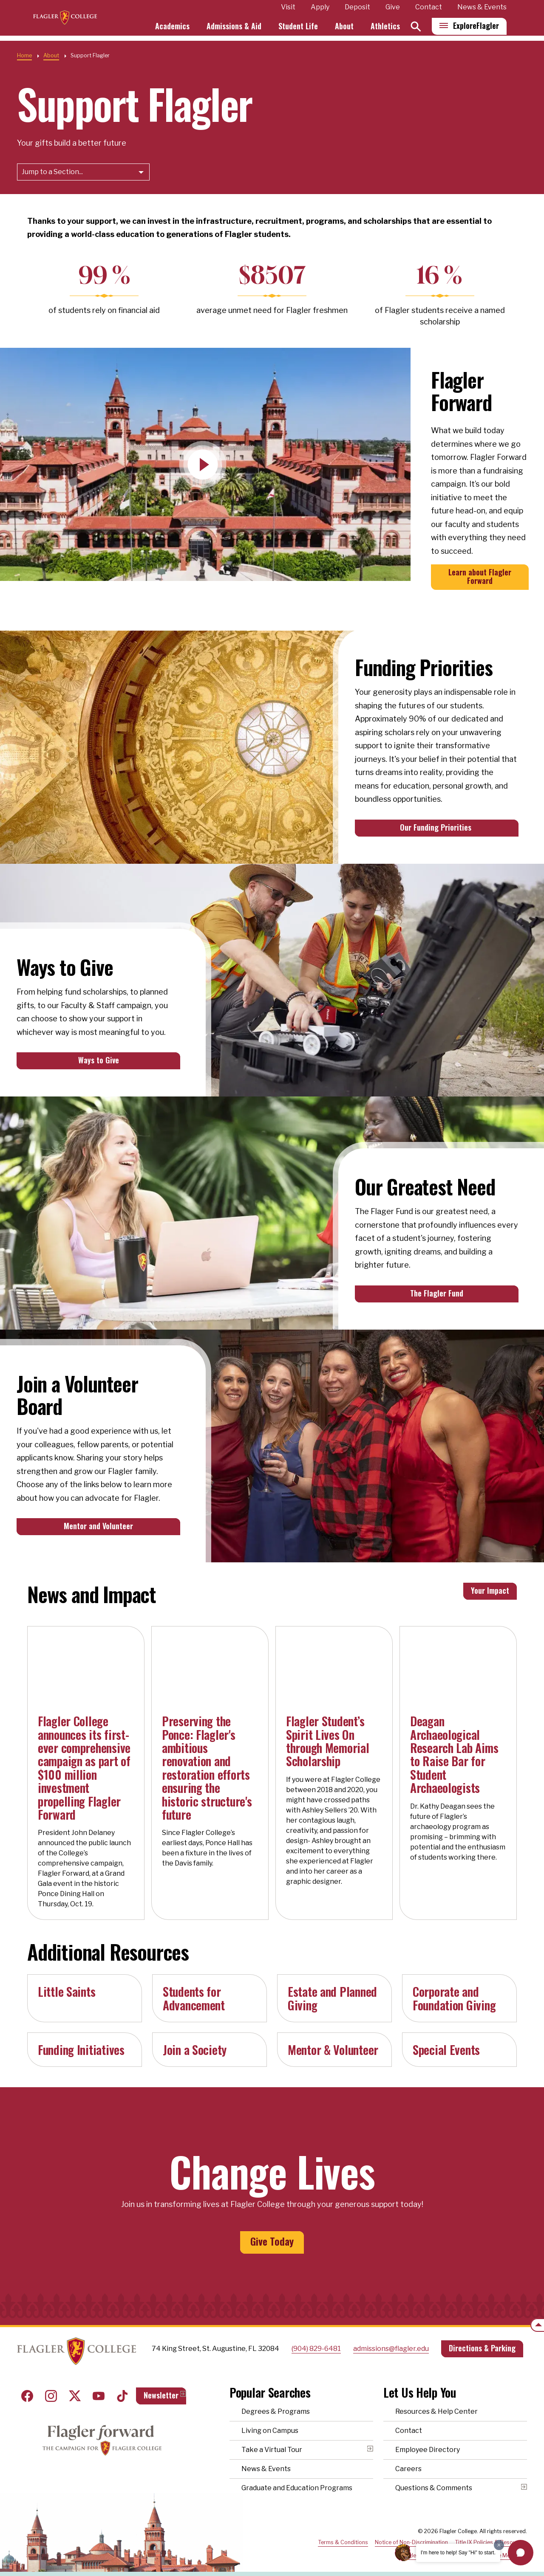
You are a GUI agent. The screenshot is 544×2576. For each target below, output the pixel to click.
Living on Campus (269, 2421)
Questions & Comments (433, 2478)
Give (392, 7)
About (344, 23)
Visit (288, 7)
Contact (428, 7)
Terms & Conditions (343, 2532)
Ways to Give (98, 1059)
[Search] (416, 31)
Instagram (51, 2386)
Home (24, 55)
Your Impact (490, 1590)
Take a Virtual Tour (271, 2440)
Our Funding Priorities (436, 827)
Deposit (357, 7)
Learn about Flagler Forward (479, 576)
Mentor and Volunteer (98, 1525)
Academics (189, 23)
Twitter (75, 2386)
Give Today (272, 2241)
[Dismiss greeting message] (499, 2545)
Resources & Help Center (436, 2402)
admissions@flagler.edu (391, 2338)
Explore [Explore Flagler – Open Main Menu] (476, 30)
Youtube (98, 2386)
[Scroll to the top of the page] (537, 2325)
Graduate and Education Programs (296, 2478)
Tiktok (122, 2386)
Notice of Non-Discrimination (411, 2532)
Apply (320, 7)
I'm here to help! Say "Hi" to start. (458, 2553)
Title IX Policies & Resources (491, 2532)
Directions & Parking (482, 2337)
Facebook (27, 2386)
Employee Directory (427, 2440)
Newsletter (161, 2384)
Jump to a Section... (52, 172)
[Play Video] (203, 464)
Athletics (385, 23)
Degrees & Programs (275, 2402)
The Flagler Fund (436, 1293)
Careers (408, 2459)
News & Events (482, 7)
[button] (520, 2552)
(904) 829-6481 (316, 2338)
